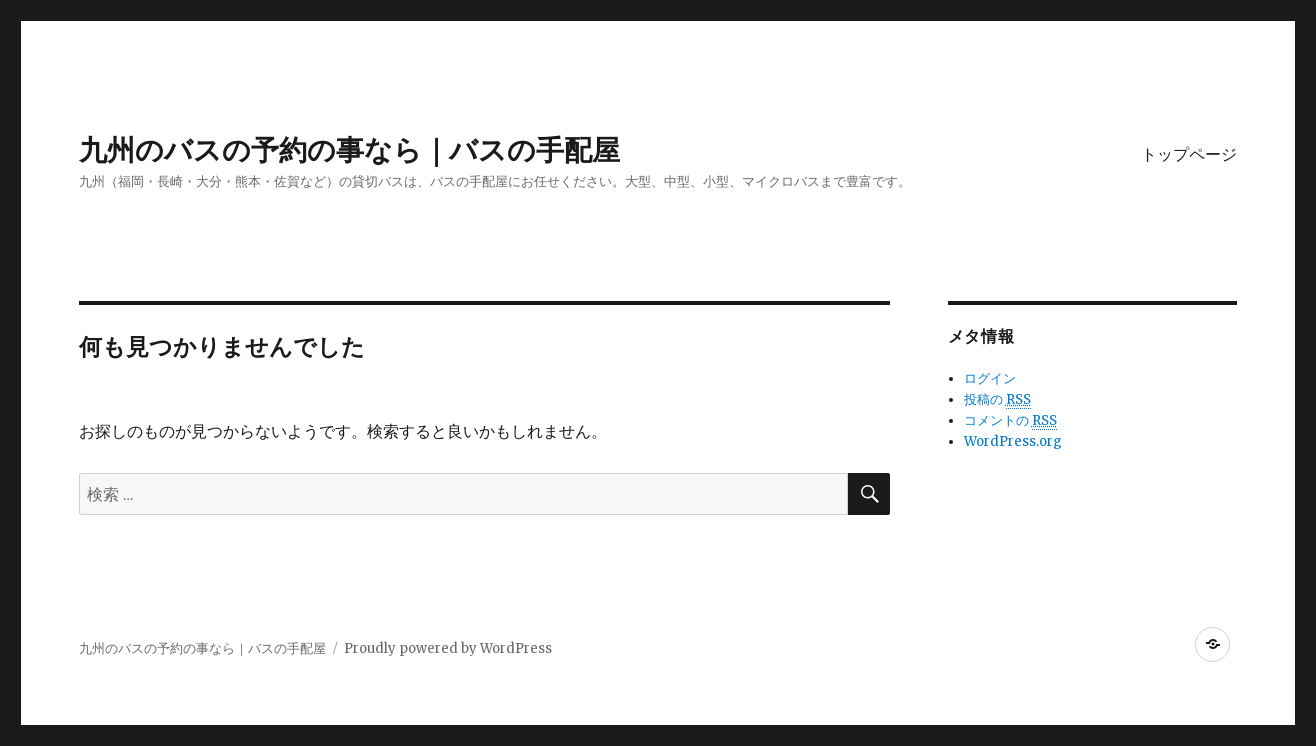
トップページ (1189, 154)
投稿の (997, 400)
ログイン (990, 378)
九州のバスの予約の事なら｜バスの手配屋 (349, 150)
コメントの (1010, 421)
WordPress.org (1013, 441)
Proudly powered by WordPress (448, 648)
